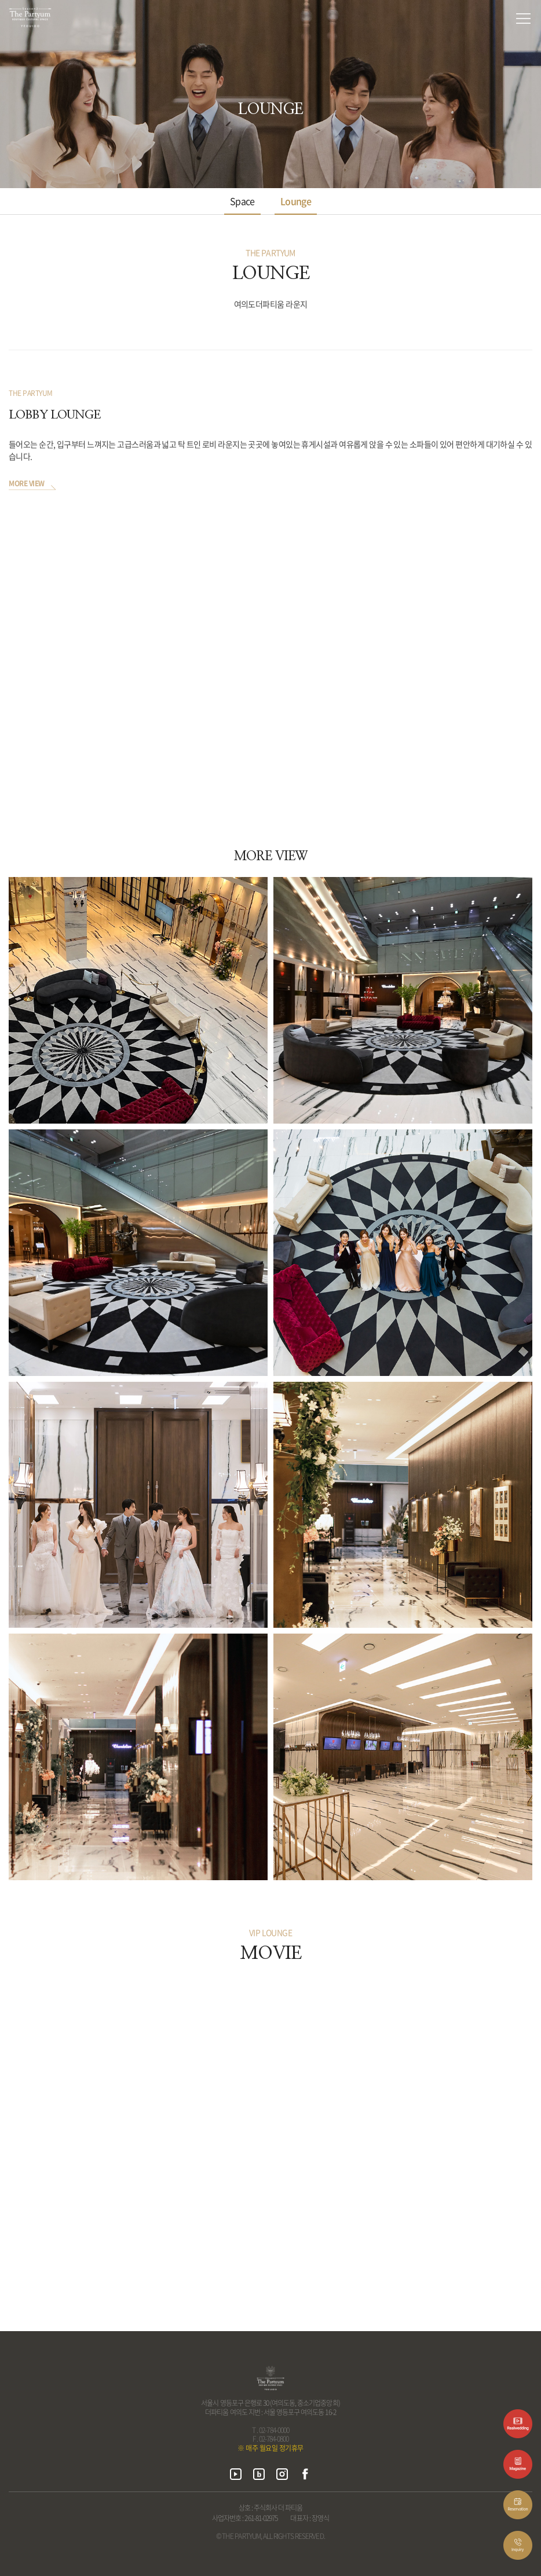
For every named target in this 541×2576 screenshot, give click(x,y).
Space (242, 201)
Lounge (295, 201)
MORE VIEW (27, 484)
